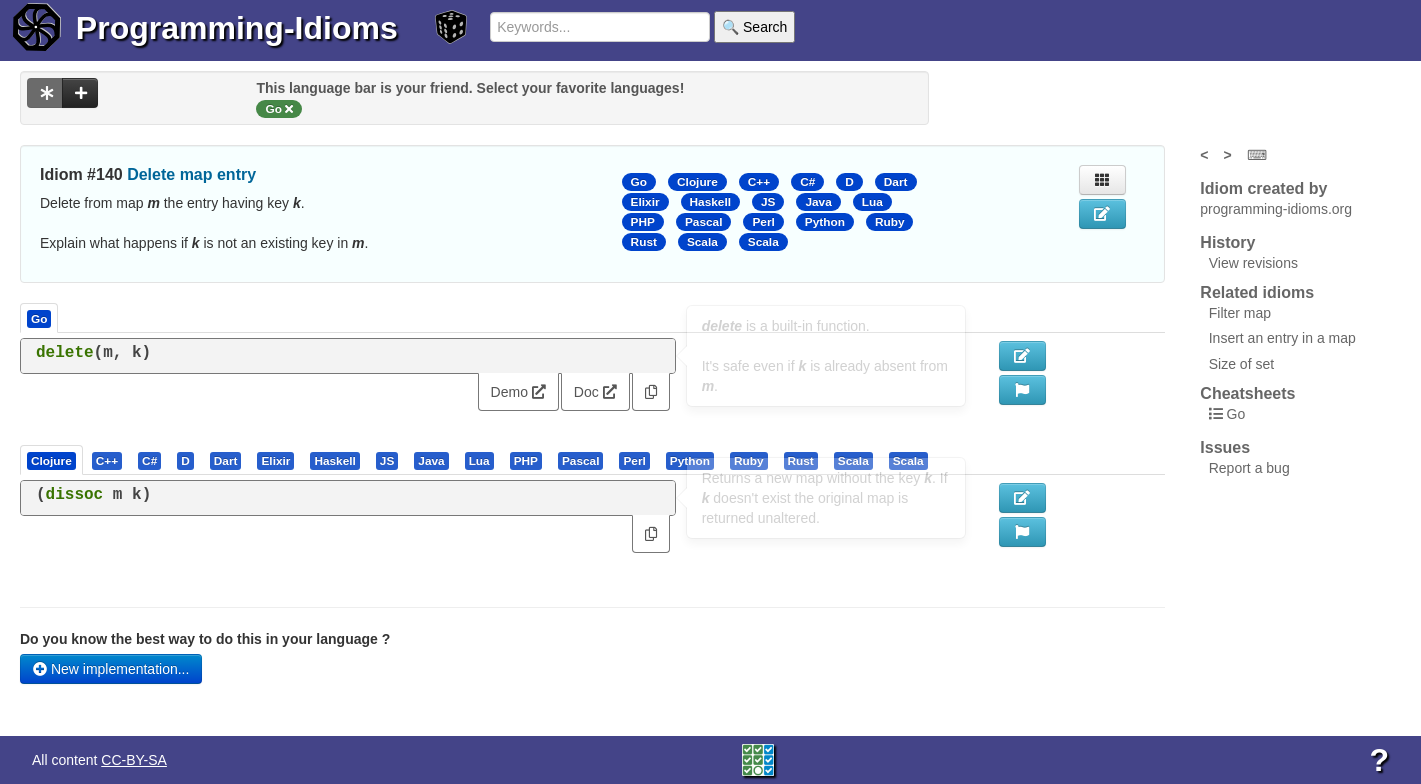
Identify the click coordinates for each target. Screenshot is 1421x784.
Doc (595, 392)
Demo (518, 392)
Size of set (1241, 364)
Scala (702, 242)
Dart (896, 182)
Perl (763, 222)
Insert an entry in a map (1282, 338)
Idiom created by (1263, 188)
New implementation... (111, 669)
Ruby (890, 222)
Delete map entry (191, 174)
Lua (872, 202)
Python (825, 222)
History (1227, 242)
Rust (644, 242)
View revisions (1253, 263)
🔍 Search (754, 27)
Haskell (710, 202)
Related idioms (1257, 292)
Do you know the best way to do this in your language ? (205, 639)
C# (807, 182)
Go (639, 182)
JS (768, 202)
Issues (1225, 447)
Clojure (697, 182)
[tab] (52, 460)
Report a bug (1249, 468)
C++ (759, 182)
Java (818, 202)
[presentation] (51, 460)
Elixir (645, 202)
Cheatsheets (1247, 393)
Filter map (1240, 313)
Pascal (704, 222)
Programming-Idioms (237, 28)
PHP (643, 222)
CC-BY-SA (134, 760)
